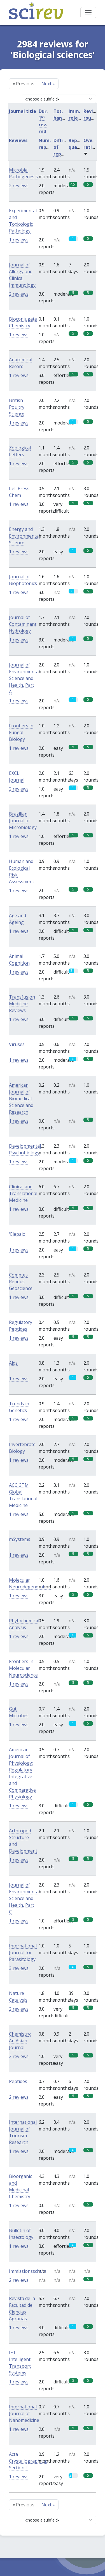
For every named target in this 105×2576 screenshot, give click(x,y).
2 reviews (19, 185)
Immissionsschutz (27, 2271)
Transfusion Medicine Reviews (22, 1003)
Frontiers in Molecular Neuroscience (23, 1668)
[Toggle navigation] (88, 12)
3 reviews (19, 1968)
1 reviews (19, 240)
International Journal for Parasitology (23, 1952)
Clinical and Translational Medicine (23, 1193)
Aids (13, 1363)
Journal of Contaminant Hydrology (22, 624)
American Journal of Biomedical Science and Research (21, 1098)
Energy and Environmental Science (24, 536)
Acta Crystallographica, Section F (28, 2461)
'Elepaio (17, 1234)
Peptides (18, 2081)
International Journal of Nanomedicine (24, 2413)
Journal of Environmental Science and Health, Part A (24, 678)
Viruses (17, 1044)
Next (48, 84)
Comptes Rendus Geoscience (20, 1281)
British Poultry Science (16, 407)
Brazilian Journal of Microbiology (23, 820)
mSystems (19, 1539)
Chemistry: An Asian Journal (20, 2040)
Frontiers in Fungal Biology (21, 732)
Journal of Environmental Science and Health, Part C (24, 1898)
